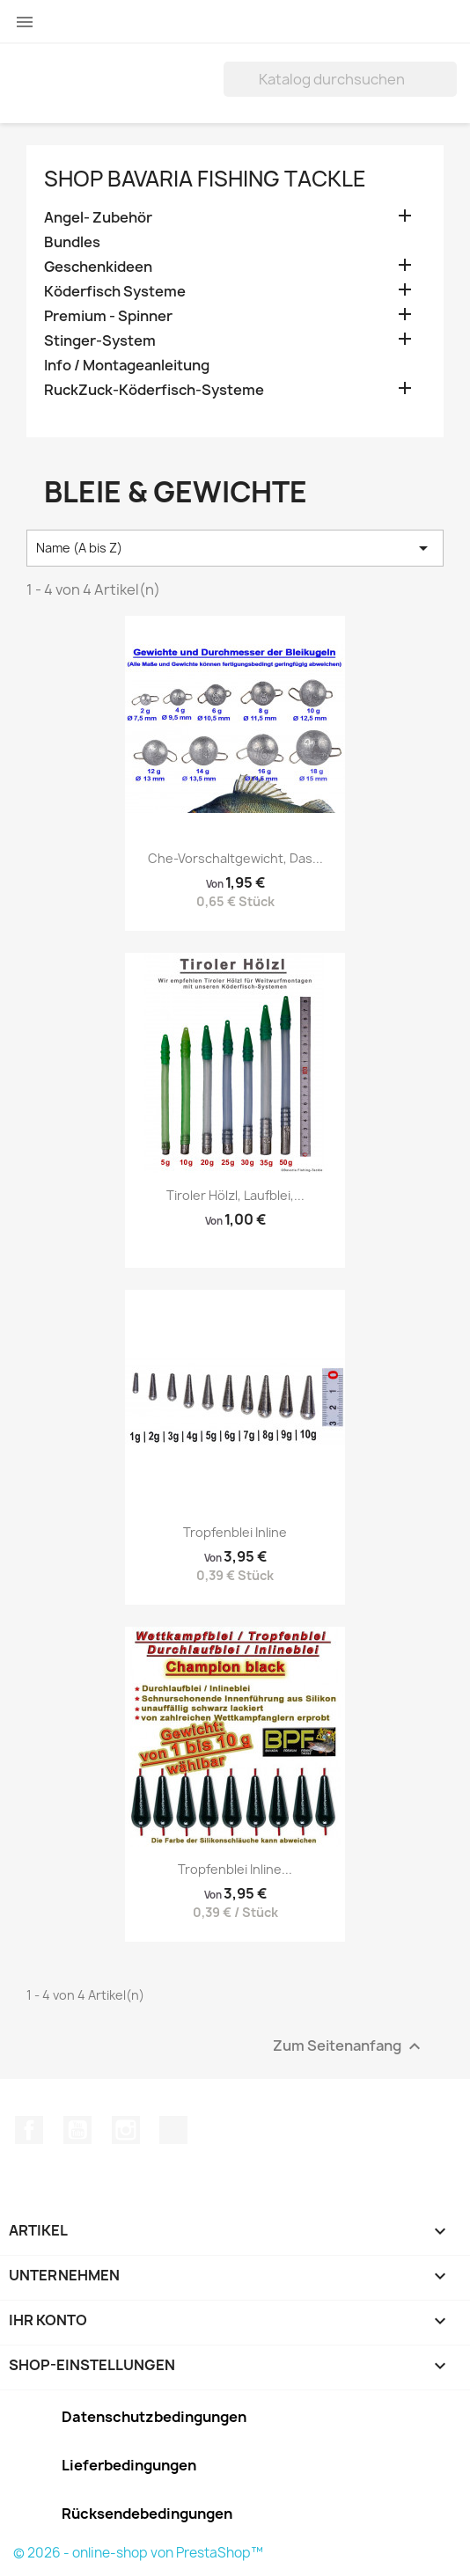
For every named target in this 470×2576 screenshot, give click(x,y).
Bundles (72, 242)
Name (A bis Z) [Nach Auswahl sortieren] (235, 548)
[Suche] (340, 79)
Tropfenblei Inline (235, 1532)
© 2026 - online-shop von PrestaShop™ (138, 2552)
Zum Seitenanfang (349, 2046)
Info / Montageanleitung (126, 365)
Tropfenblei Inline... (235, 1869)
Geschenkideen (98, 267)
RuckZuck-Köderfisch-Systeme (154, 390)
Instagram (126, 2130)
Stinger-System (100, 341)
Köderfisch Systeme (115, 291)
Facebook (29, 2130)
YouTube (77, 2130)
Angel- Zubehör (98, 218)
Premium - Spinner (108, 316)
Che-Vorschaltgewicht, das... (235, 858)
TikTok (173, 2130)
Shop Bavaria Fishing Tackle (205, 179)
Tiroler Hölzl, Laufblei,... (235, 1195)
